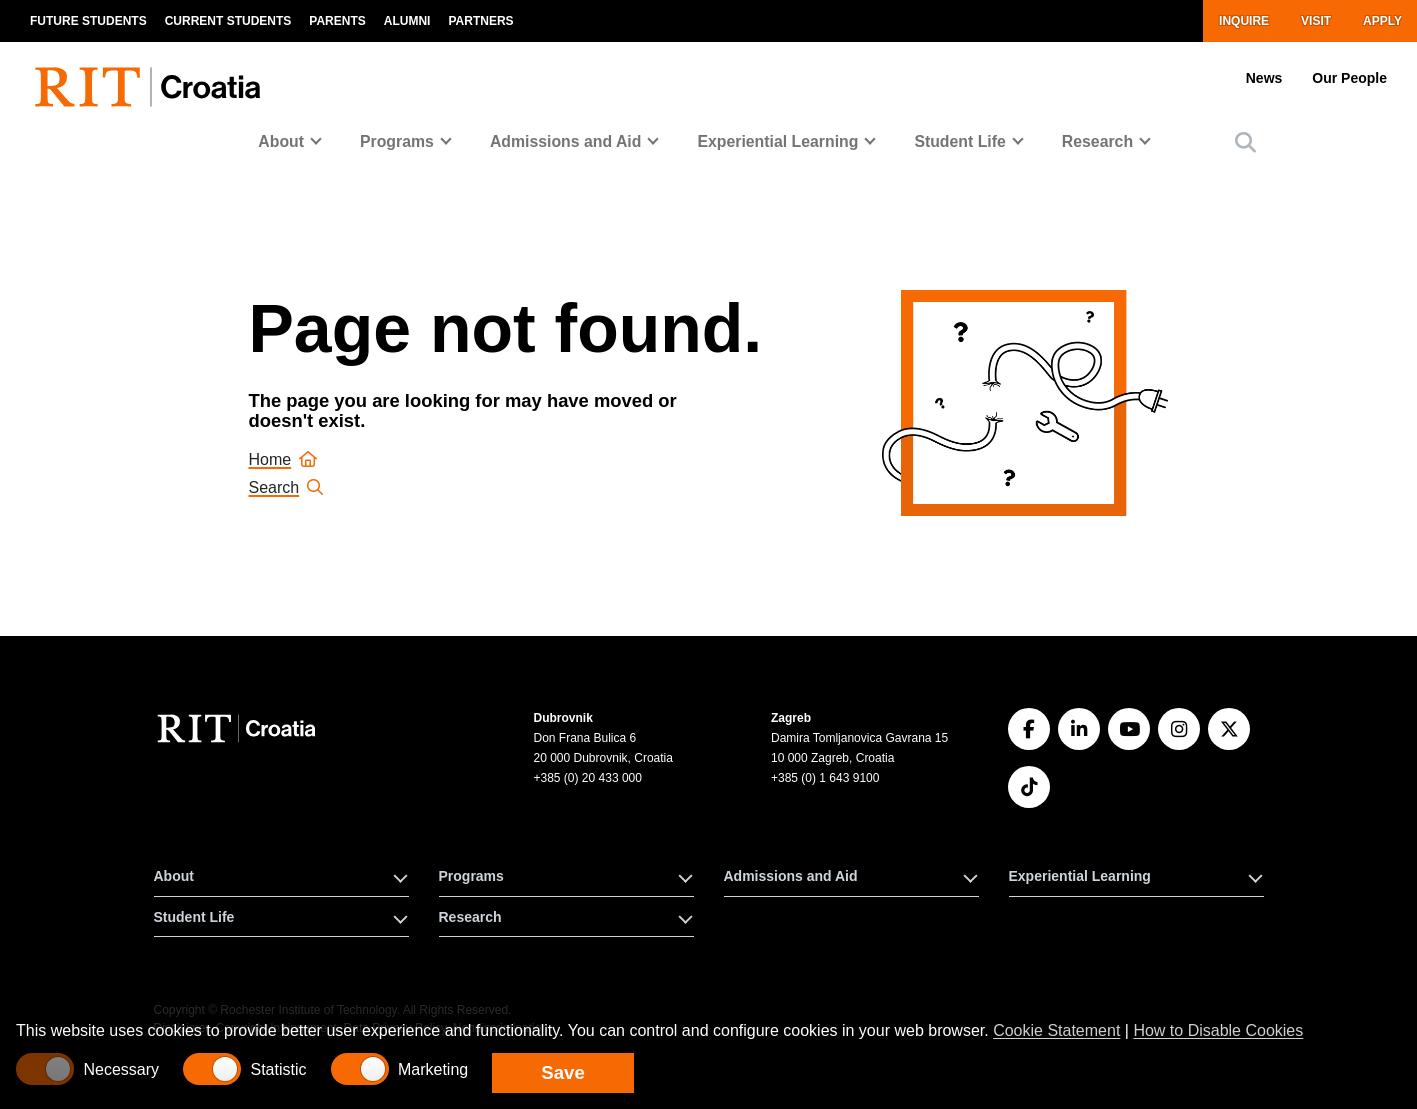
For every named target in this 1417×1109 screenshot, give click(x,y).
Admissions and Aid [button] (791, 876)
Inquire (1244, 21)
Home (283, 459)
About (281, 141)
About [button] (174, 876)
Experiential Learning (777, 141)
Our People (1349, 78)
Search (286, 487)
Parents (337, 21)
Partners (480, 21)
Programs (397, 141)
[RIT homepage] (152, 75)
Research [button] (470, 917)
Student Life (959, 141)
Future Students (88, 21)
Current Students (228, 21)
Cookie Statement (1056, 1030)
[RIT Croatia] (239, 728)
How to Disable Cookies (1218, 1030)
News (1264, 78)
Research (1097, 141)
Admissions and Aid (566, 141)
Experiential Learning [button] (1080, 876)
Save (563, 1072)
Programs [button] (471, 876)
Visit (1316, 21)
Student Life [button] (194, 917)
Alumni (407, 21)
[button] (1245, 142)
